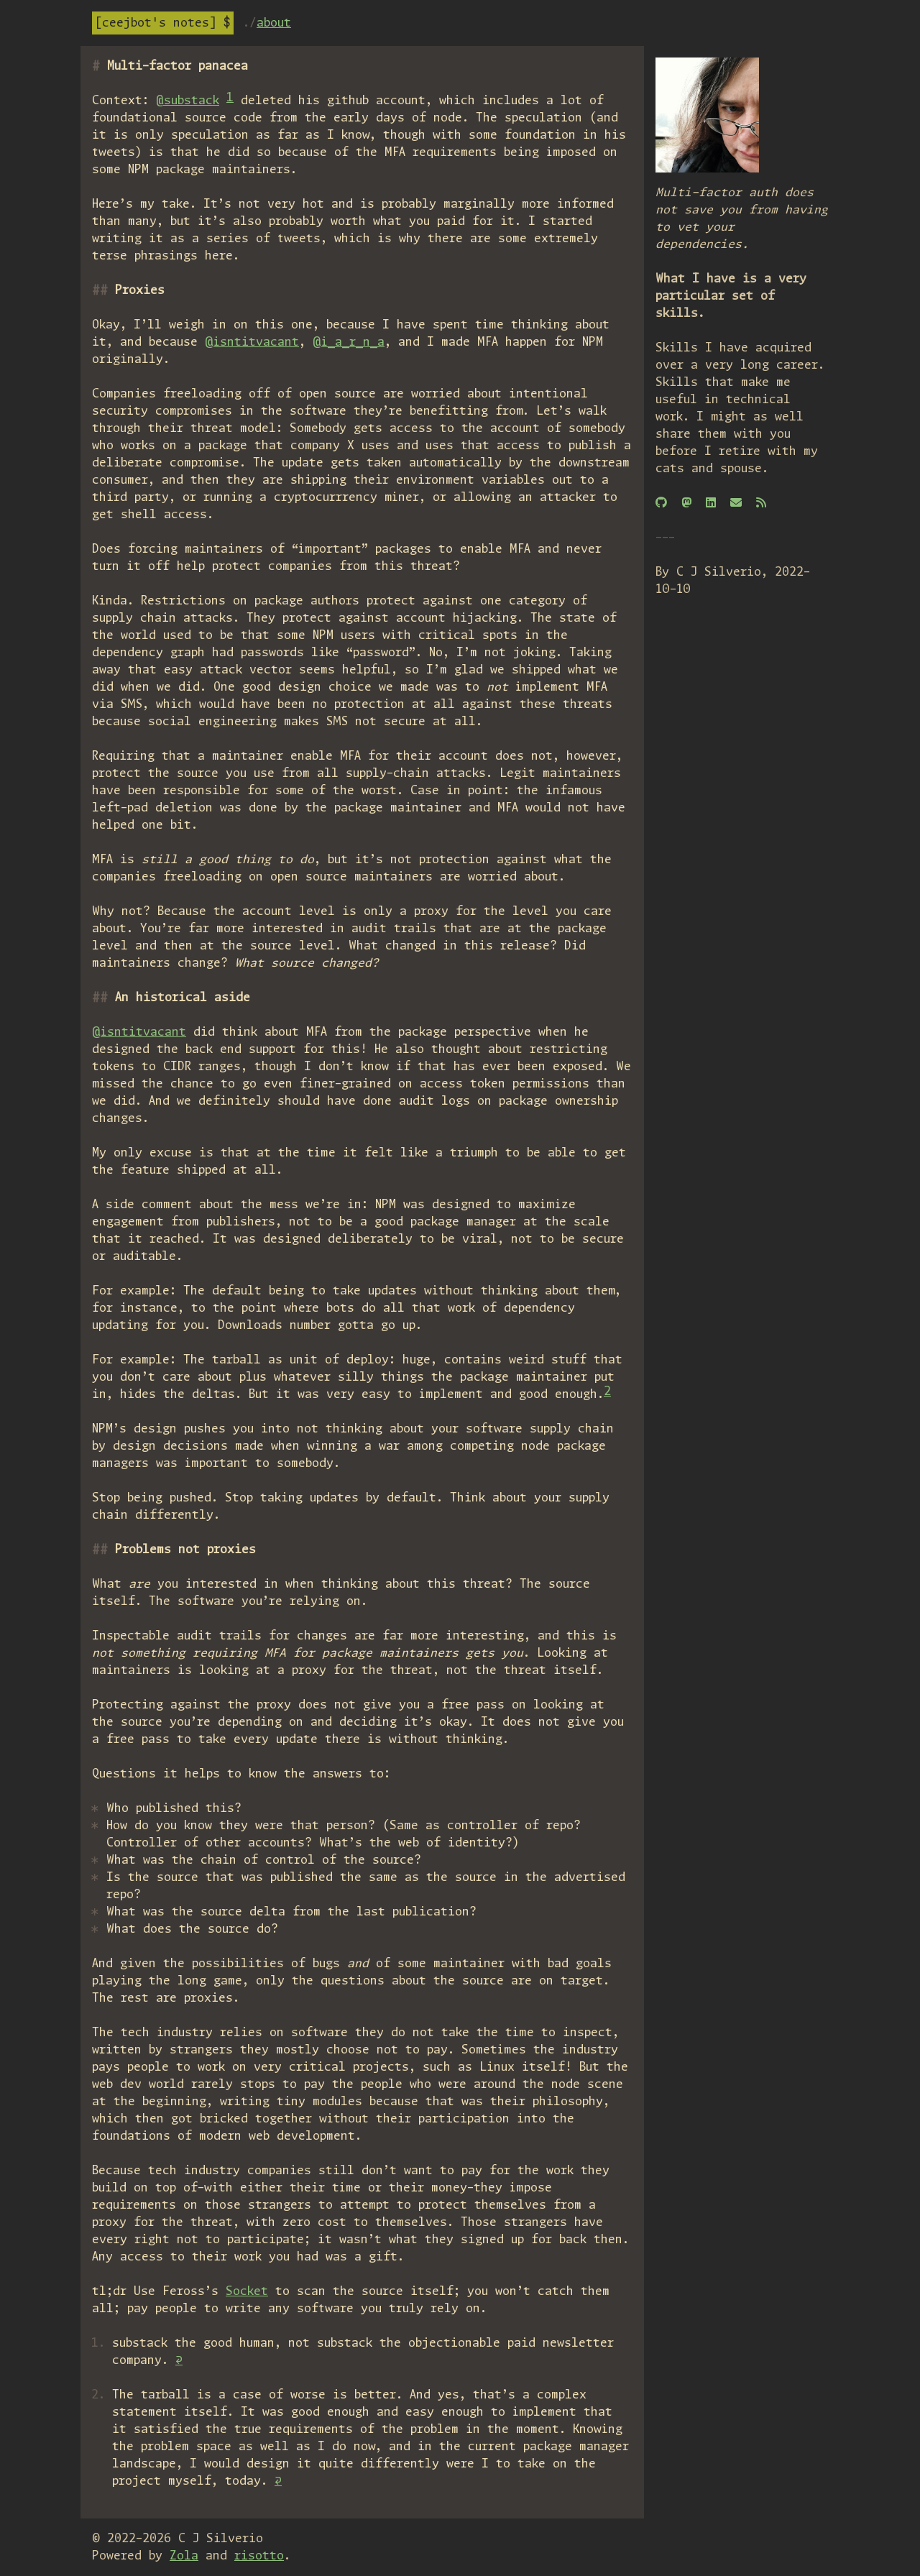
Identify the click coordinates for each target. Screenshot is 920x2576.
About (274, 23)
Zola (184, 2556)
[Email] (736, 503)
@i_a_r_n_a (349, 342)
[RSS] (761, 503)
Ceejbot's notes (155, 23)
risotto (259, 2556)
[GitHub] (661, 503)
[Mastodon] (686, 503)
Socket (247, 2291)
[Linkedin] (711, 503)
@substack (187, 100)
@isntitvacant (252, 342)
